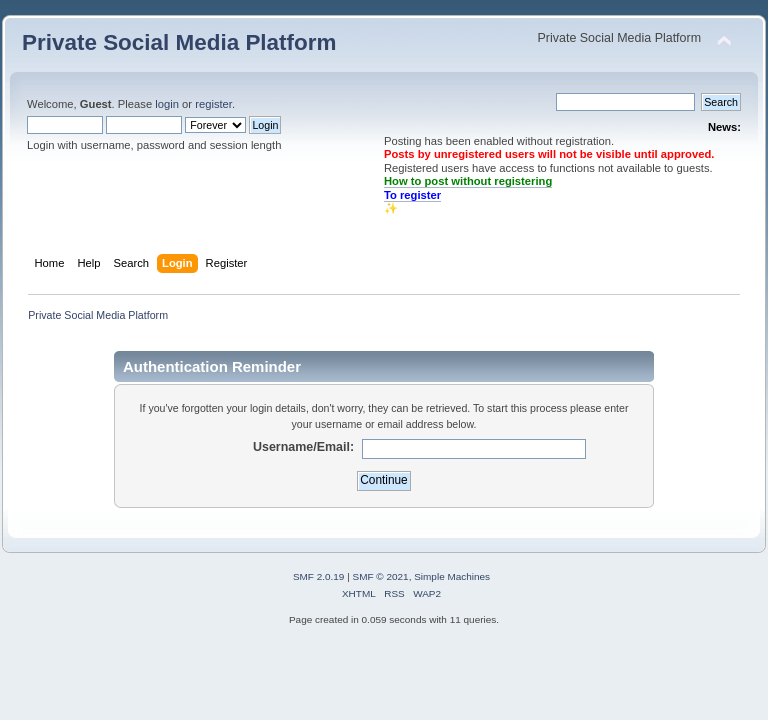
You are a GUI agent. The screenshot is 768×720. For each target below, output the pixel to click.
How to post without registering (468, 181)
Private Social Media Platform (179, 42)
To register (412, 195)
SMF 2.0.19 (319, 576)
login (167, 104)
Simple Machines (452, 576)
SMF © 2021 (381, 576)
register (213, 104)
